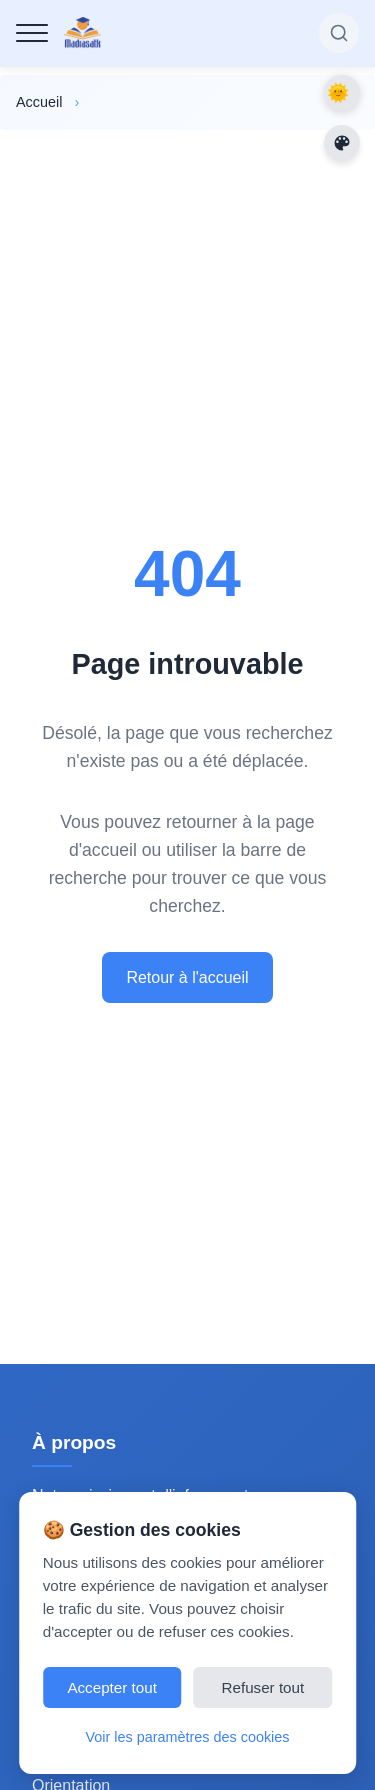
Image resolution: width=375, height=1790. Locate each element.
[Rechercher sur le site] (339, 33)
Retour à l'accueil (187, 977)
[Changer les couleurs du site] (342, 143)
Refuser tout (263, 1687)
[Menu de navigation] (32, 33)
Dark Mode (342, 93)
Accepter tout (112, 1687)
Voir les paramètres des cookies (188, 1737)
